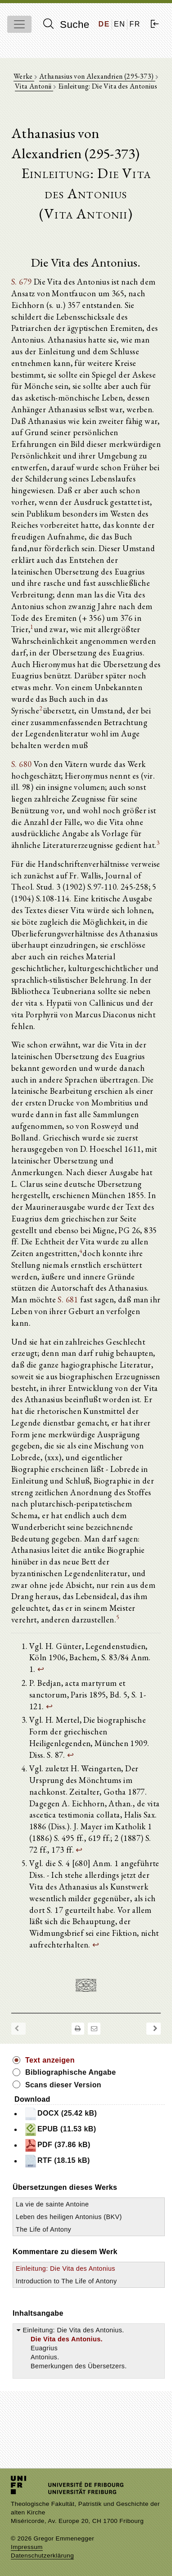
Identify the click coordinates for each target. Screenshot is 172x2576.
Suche (66, 24)
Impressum (27, 2547)
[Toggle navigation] (19, 24)
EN (119, 24)
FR (134, 24)
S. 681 (68, 1299)
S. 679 (21, 281)
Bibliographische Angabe (70, 2072)
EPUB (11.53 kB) (60, 2129)
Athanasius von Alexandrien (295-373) (97, 76)
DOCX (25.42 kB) (60, 2114)
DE (104, 24)
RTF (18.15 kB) (57, 2161)
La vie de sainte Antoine (52, 2204)
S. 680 (21, 763)
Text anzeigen (50, 2060)
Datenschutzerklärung (42, 2555)
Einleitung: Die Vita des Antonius (65, 2268)
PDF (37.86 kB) (57, 2145)
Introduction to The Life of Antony (66, 2281)
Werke (24, 76)
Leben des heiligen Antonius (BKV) (69, 2216)
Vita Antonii (34, 86)
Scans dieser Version (63, 2085)
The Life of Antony (43, 2229)
